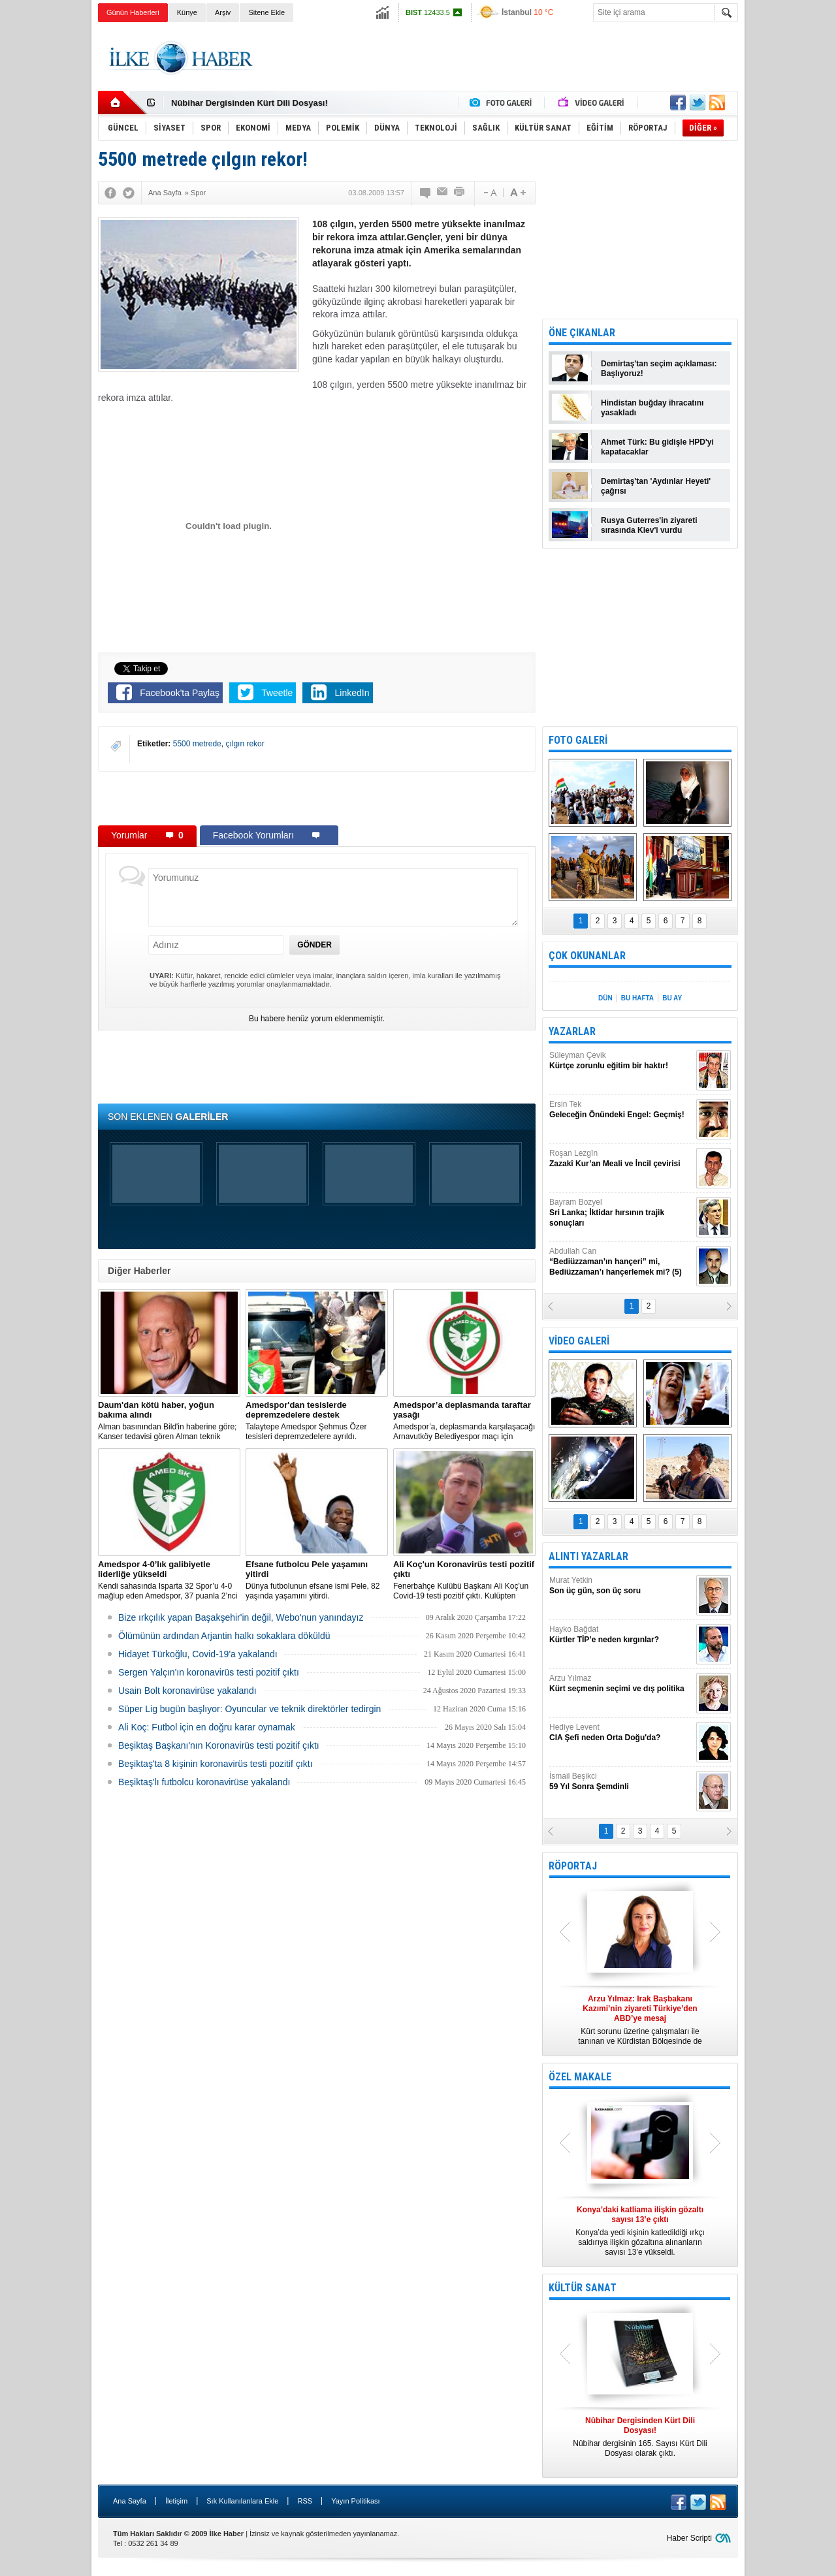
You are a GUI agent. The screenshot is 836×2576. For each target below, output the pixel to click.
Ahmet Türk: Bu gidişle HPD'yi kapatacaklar (657, 446)
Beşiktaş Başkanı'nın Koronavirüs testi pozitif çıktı (218, 1745)
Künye (187, 12)
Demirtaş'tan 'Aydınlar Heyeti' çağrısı (656, 486)
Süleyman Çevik (621, 1061)
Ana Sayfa (129, 2501)
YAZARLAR (572, 1031)
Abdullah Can (621, 1262)
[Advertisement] (793, 228)
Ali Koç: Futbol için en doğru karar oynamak (206, 1727)
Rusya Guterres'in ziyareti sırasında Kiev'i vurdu (649, 525)
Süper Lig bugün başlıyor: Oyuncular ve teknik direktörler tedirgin (249, 1709)
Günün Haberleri (132, 12)
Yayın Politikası (355, 2501)
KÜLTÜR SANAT (583, 2288)
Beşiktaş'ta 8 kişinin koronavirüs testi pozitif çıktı (215, 1763)
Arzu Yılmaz (621, 1684)
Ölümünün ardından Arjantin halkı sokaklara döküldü (224, 1635)
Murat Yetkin (621, 1586)
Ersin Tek (621, 1110)
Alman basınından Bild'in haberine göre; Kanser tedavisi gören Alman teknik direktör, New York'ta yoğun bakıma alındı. (169, 1421)
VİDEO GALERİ (579, 1341)
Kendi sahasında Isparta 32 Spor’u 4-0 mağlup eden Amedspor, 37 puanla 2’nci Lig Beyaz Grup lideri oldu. (169, 1580)
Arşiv (223, 12)
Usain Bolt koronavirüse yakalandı (187, 1690)
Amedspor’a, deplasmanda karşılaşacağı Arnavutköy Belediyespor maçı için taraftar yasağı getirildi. (464, 1421)
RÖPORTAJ (573, 1866)
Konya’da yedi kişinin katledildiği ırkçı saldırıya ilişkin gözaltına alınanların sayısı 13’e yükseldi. (640, 2231)
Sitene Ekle (266, 12)
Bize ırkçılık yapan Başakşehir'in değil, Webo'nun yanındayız (241, 1617)
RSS (304, 2501)
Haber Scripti (689, 2538)
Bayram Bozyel (621, 1213)
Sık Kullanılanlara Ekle (242, 2501)
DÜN (605, 998)
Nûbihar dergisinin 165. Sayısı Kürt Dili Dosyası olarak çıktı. (640, 2437)
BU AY (672, 998)
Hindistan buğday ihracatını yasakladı (652, 407)
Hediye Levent (621, 1733)
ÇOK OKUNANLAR (587, 955)
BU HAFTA (637, 998)
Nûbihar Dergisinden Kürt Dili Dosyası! (249, 103)
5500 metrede (197, 743)
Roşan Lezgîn (621, 1159)
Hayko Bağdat (621, 1635)
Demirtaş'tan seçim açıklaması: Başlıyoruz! (659, 368)
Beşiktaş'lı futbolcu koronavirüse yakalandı (204, 1782)
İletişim (176, 2501)
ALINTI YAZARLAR (588, 1556)
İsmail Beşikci (621, 1782)
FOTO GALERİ (578, 740)
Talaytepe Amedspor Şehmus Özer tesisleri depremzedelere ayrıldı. (317, 1420)
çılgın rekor (244, 743)
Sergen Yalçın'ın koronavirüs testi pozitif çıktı (208, 1672)
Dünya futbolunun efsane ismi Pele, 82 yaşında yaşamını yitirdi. (317, 1579)
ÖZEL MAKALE (580, 2077)
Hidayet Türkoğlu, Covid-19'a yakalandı (198, 1654)
